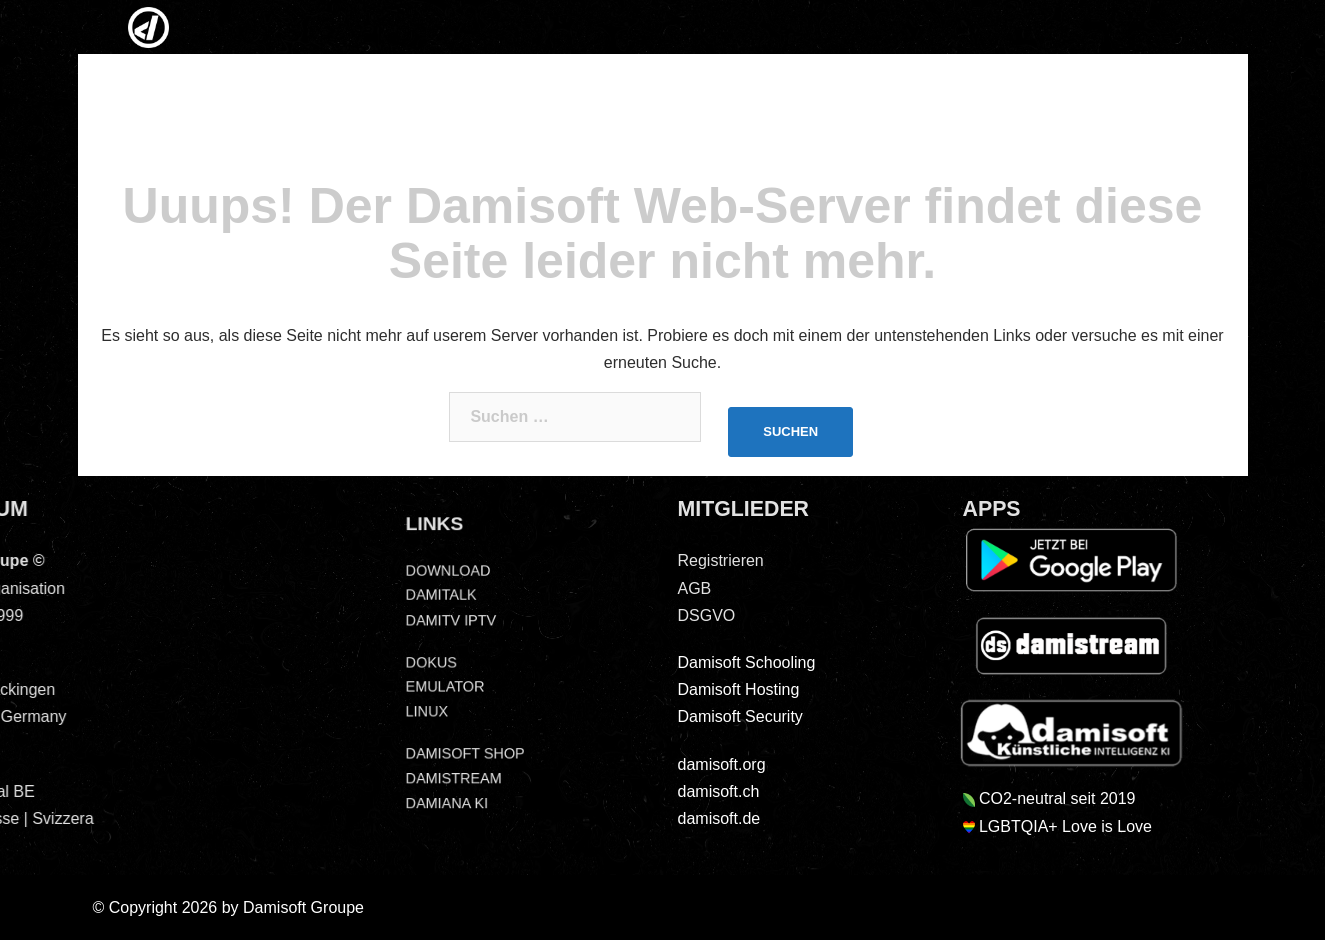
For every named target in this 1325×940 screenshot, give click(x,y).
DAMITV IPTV (446, 618)
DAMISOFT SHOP (462, 759)
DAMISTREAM (449, 785)
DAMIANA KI (442, 810)
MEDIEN (537, 30)
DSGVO (1174, 30)
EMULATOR (440, 688)
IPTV (624, 30)
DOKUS (426, 662)
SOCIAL (992, 30)
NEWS (357, 30)
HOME (145, 30)
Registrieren (689, 560)
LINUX (724, 30)
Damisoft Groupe (303, 907)
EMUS (801, 30)
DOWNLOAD (444, 566)
